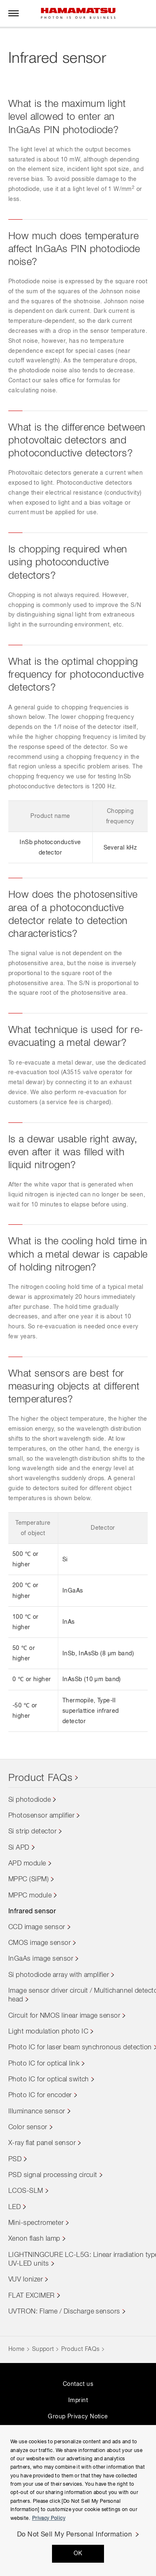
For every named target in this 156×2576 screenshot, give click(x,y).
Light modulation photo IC (48, 2032)
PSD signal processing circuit (52, 2175)
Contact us (78, 2384)
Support (43, 2349)
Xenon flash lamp (34, 2239)
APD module (27, 1863)
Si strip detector (32, 1831)
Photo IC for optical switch (48, 2079)
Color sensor (27, 2127)
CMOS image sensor (39, 1943)
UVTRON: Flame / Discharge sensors (64, 2311)
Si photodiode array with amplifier (58, 1975)
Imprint (78, 2400)
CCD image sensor (36, 1927)
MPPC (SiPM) (28, 1879)
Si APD (19, 1848)
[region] (78, 2500)
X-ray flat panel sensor (42, 2143)
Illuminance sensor (36, 2111)
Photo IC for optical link (43, 2064)
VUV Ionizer (25, 2279)
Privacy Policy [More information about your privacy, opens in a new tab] (48, 2518)
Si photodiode (29, 1800)
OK (78, 2553)
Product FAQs (40, 1778)
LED (14, 2207)
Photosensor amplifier (41, 1816)
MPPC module (30, 1895)
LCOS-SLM (25, 2191)
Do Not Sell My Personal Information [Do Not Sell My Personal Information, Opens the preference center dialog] (74, 2534)
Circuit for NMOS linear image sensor (64, 2016)
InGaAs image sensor (40, 1959)
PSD (15, 2159)
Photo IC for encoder (40, 2095)
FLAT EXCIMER (31, 2296)
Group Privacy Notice (78, 2417)
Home (16, 2349)
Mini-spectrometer (36, 2223)
